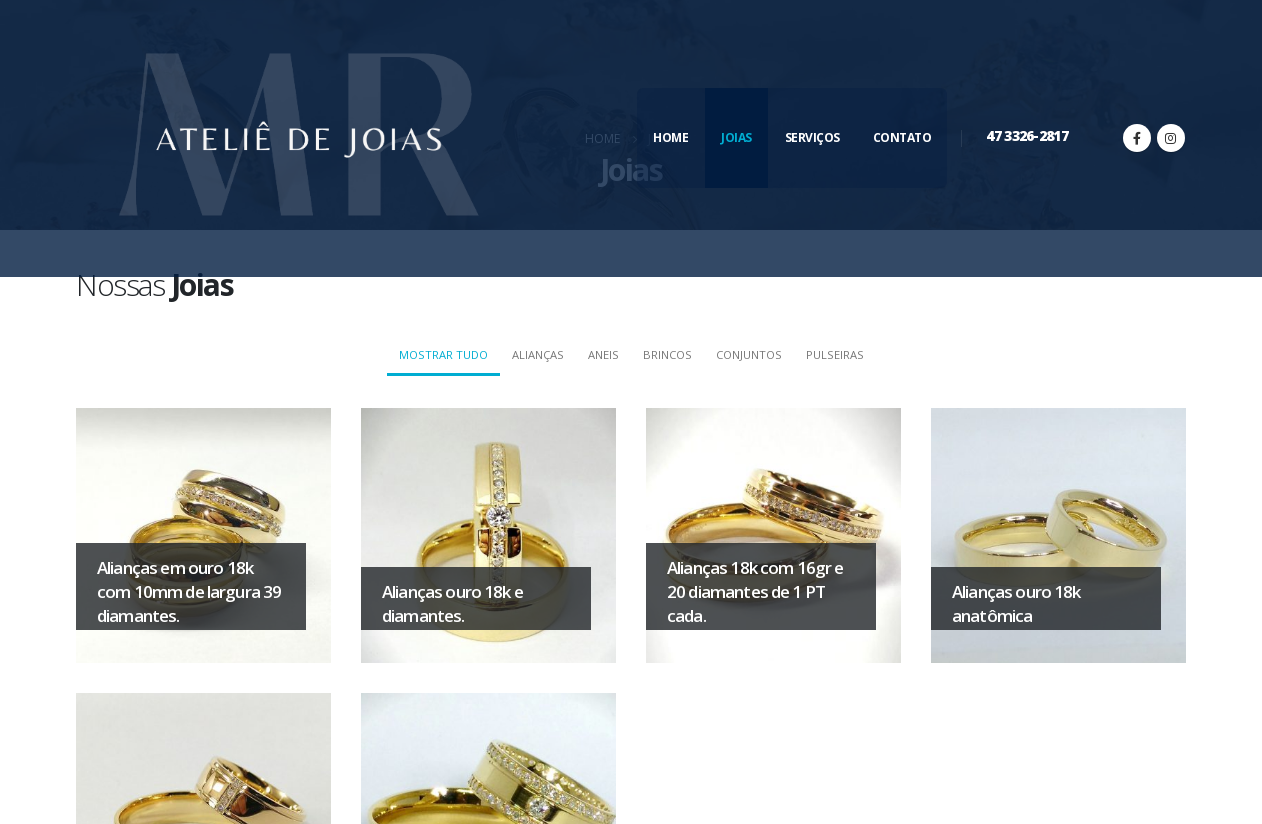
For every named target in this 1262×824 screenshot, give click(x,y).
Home (670, 137)
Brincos (667, 354)
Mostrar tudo (443, 354)
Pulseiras (835, 354)
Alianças (538, 354)
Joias (736, 137)
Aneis (603, 354)
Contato (902, 137)
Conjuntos (749, 354)
